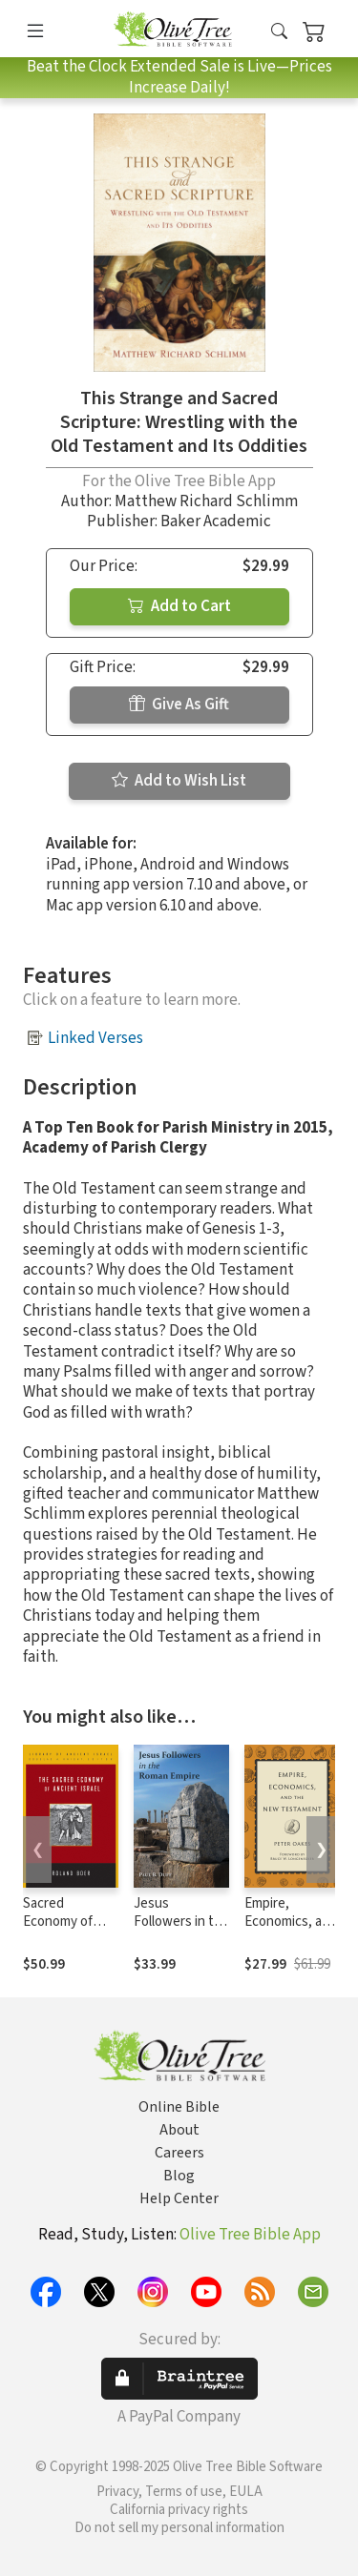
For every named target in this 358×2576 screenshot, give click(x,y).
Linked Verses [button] (95, 1038)
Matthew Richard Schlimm (206, 501)
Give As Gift (179, 704)
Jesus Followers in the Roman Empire (181, 1921)
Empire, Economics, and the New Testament (290, 1930)
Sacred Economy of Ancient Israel (64, 1921)
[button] (279, 32)
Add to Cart (179, 606)
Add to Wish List (179, 780)
